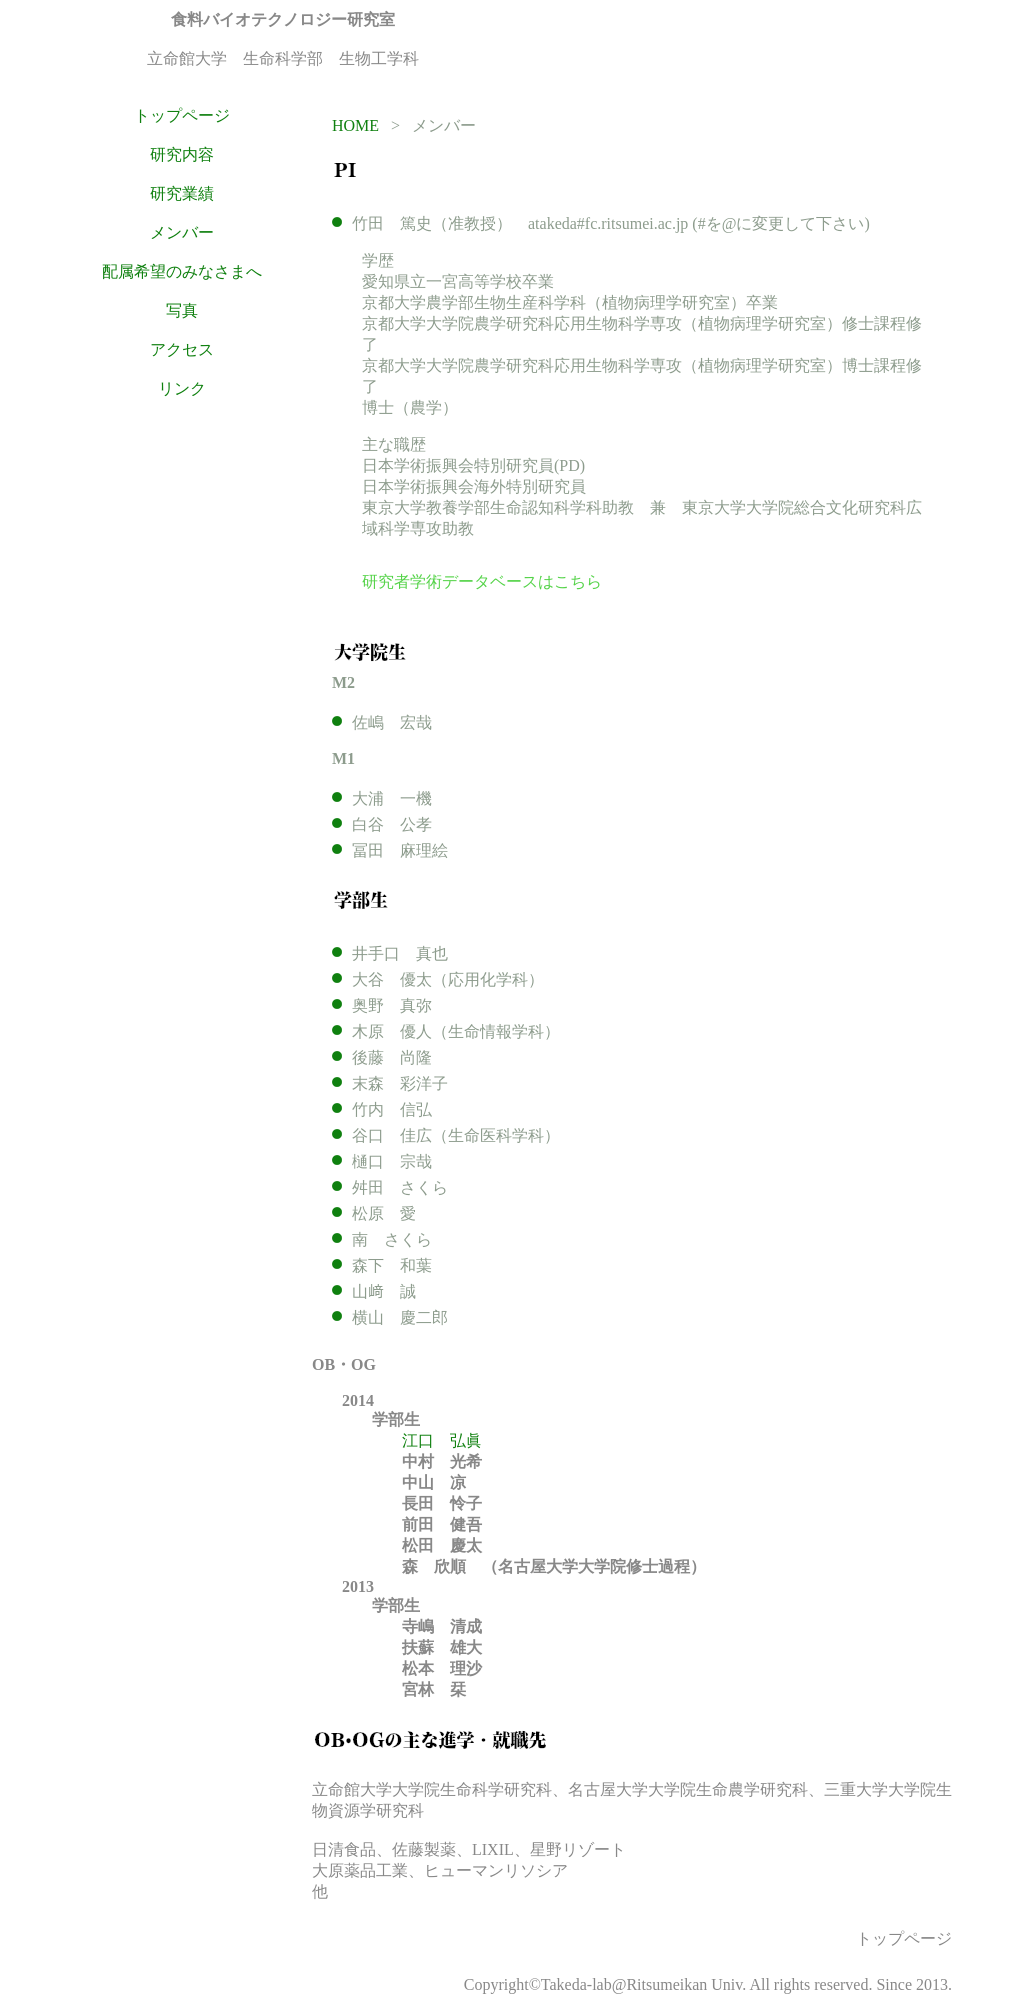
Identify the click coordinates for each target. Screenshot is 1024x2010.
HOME (355, 125)
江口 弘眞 (442, 1440)
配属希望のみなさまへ (182, 271)
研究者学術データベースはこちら (482, 581)
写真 (182, 310)
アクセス (182, 349)
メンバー (182, 232)
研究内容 (182, 154)
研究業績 (182, 193)
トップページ (182, 115)
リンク (182, 388)
